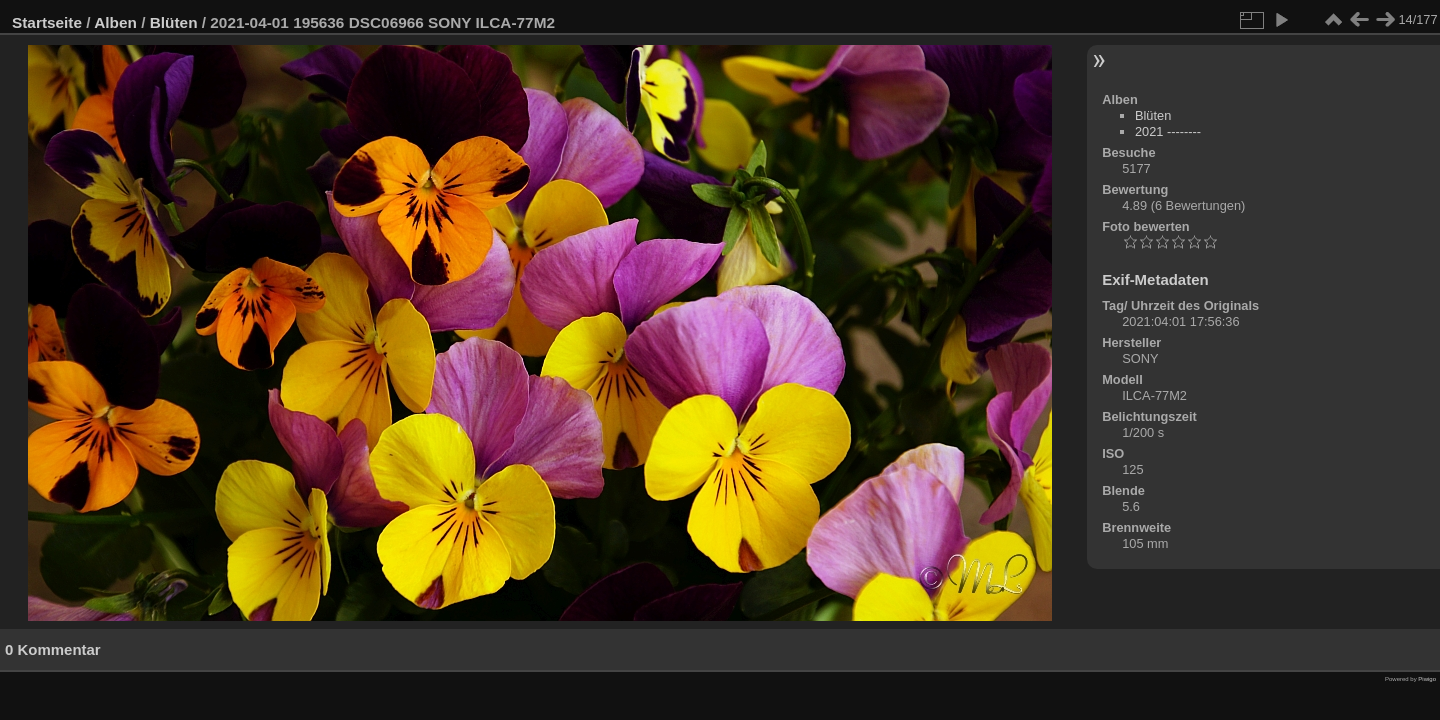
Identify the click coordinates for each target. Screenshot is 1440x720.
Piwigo (1427, 679)
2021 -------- (1168, 131)
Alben (115, 22)
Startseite (47, 22)
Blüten (174, 22)
